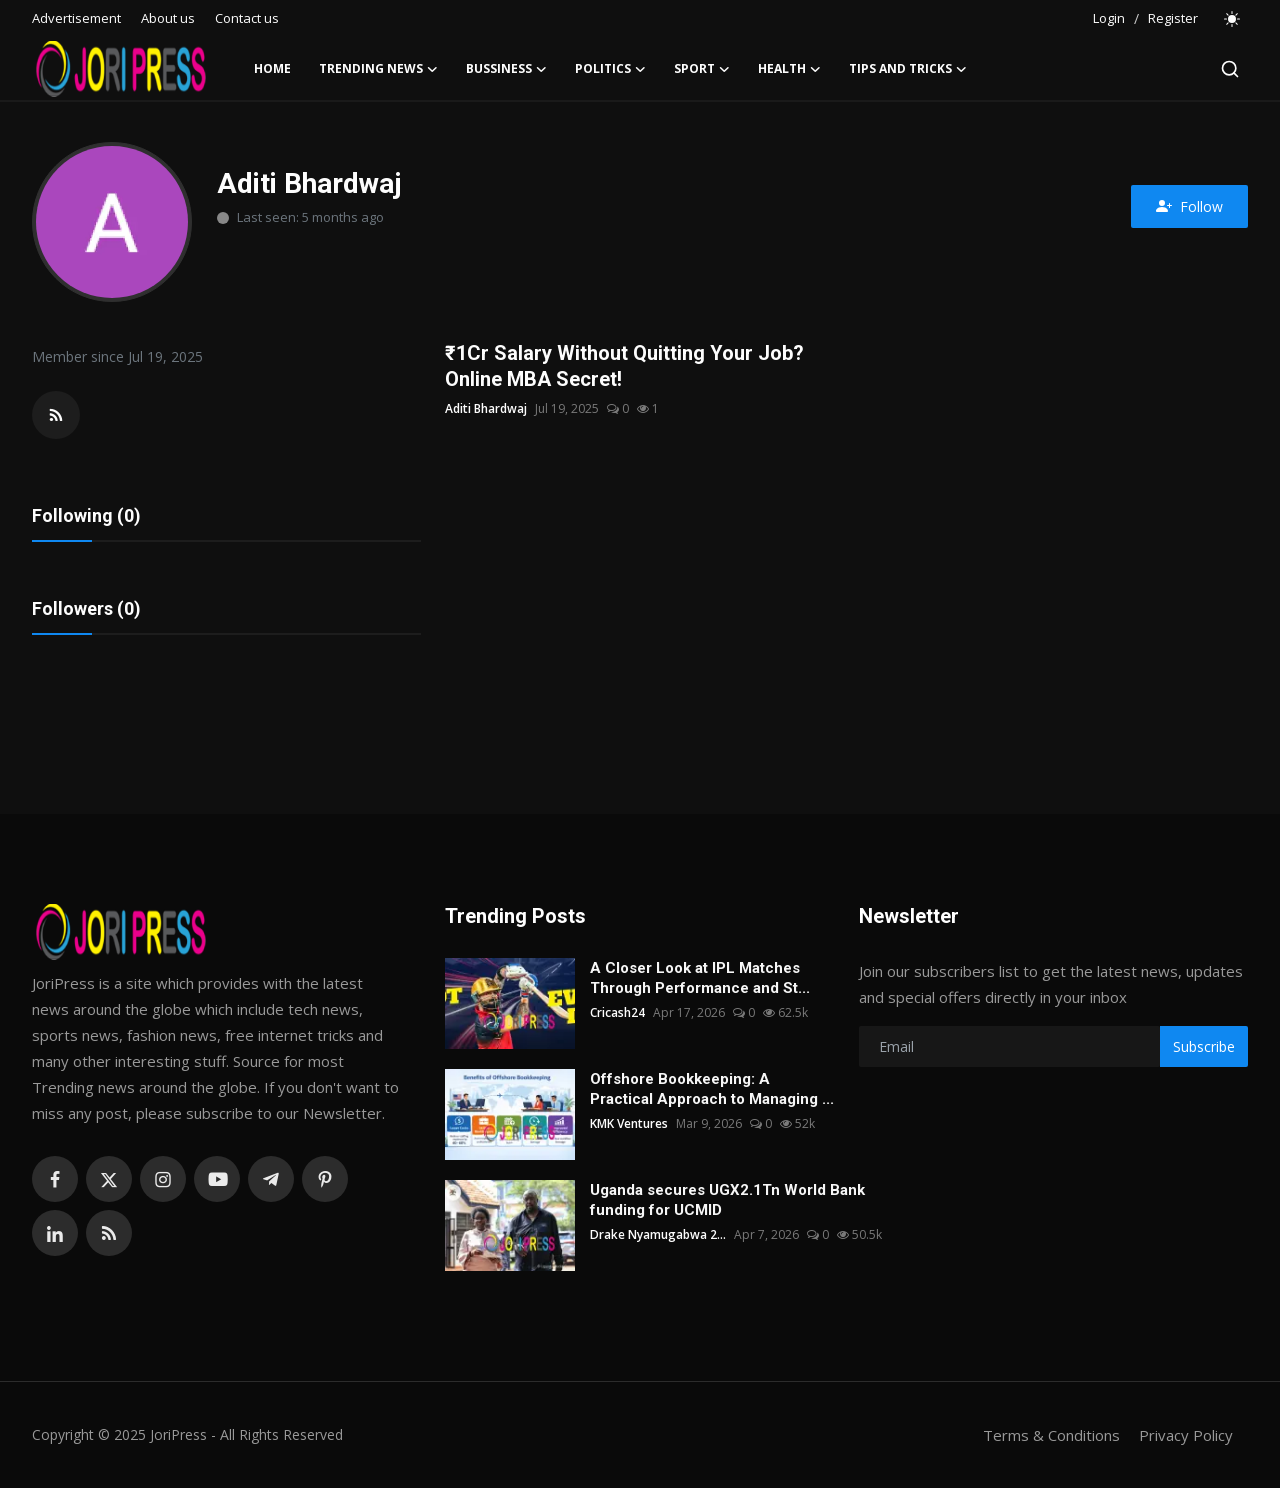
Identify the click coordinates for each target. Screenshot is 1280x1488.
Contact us (247, 18)
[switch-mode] (1233, 19)
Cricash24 (617, 1012)
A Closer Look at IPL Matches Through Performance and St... (700, 978)
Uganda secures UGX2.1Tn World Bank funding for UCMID (727, 1200)
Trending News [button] (378, 69)
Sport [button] (702, 69)
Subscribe (1204, 1046)
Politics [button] (610, 69)
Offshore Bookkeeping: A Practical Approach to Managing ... (712, 1089)
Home (272, 68)
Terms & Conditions (1051, 1435)
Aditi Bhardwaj (486, 408)
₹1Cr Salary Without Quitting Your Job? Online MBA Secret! (624, 366)
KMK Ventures (629, 1123)
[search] (1230, 69)
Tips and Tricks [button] (908, 69)
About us (168, 18)
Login (1109, 18)
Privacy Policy (1186, 1435)
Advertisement (76, 18)
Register (1173, 18)
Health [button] (789, 69)
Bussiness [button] (506, 69)
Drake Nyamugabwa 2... (658, 1234)
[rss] (109, 1233)
